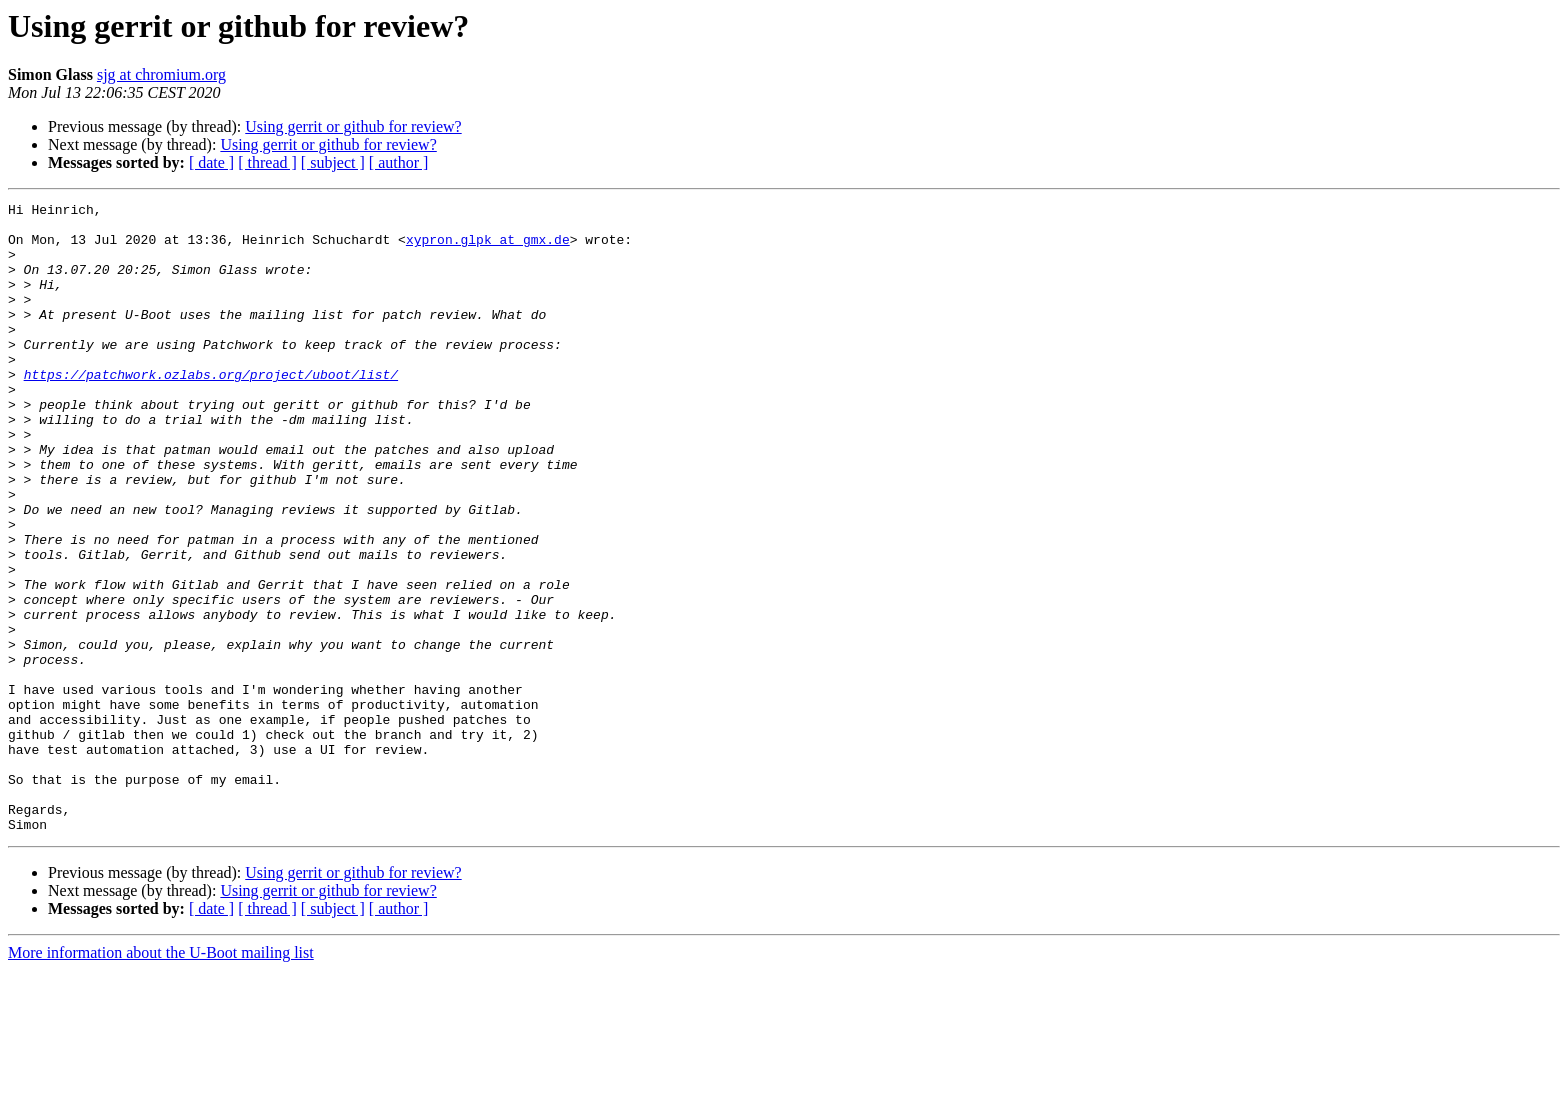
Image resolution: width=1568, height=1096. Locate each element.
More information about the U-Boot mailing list (161, 1078)
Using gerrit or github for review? (353, 126)
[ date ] (211, 162)
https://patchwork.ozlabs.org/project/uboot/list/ (211, 410)
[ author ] (399, 162)
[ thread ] (267, 162)
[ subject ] (333, 162)
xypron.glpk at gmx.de (488, 248)
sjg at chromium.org (161, 74)
